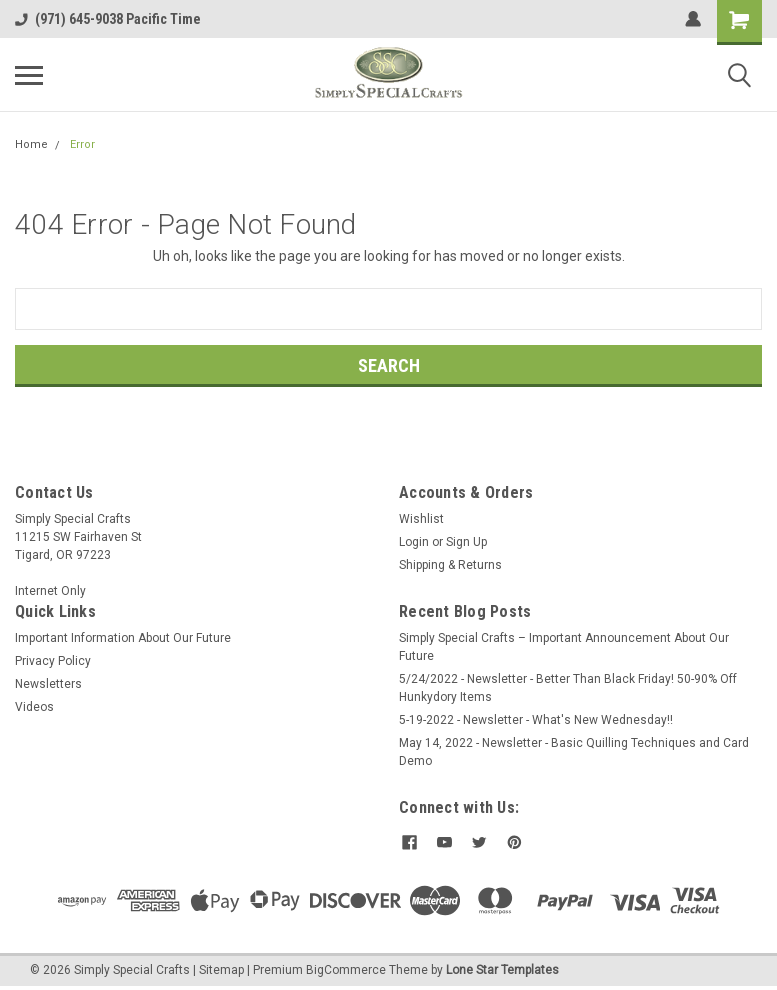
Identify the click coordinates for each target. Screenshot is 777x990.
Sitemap (221, 970)
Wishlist (421, 519)
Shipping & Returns (450, 565)
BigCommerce (346, 970)
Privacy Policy (53, 661)
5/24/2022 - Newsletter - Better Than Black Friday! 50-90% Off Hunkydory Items (568, 688)
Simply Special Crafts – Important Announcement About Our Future (564, 647)
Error (82, 144)
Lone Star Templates (502, 970)
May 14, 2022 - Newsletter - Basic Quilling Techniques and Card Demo (574, 752)
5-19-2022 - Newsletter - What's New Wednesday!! (536, 720)
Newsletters (48, 684)
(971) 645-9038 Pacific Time (108, 19)
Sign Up (466, 542)
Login (414, 542)
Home (31, 144)
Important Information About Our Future (123, 638)
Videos (34, 707)
